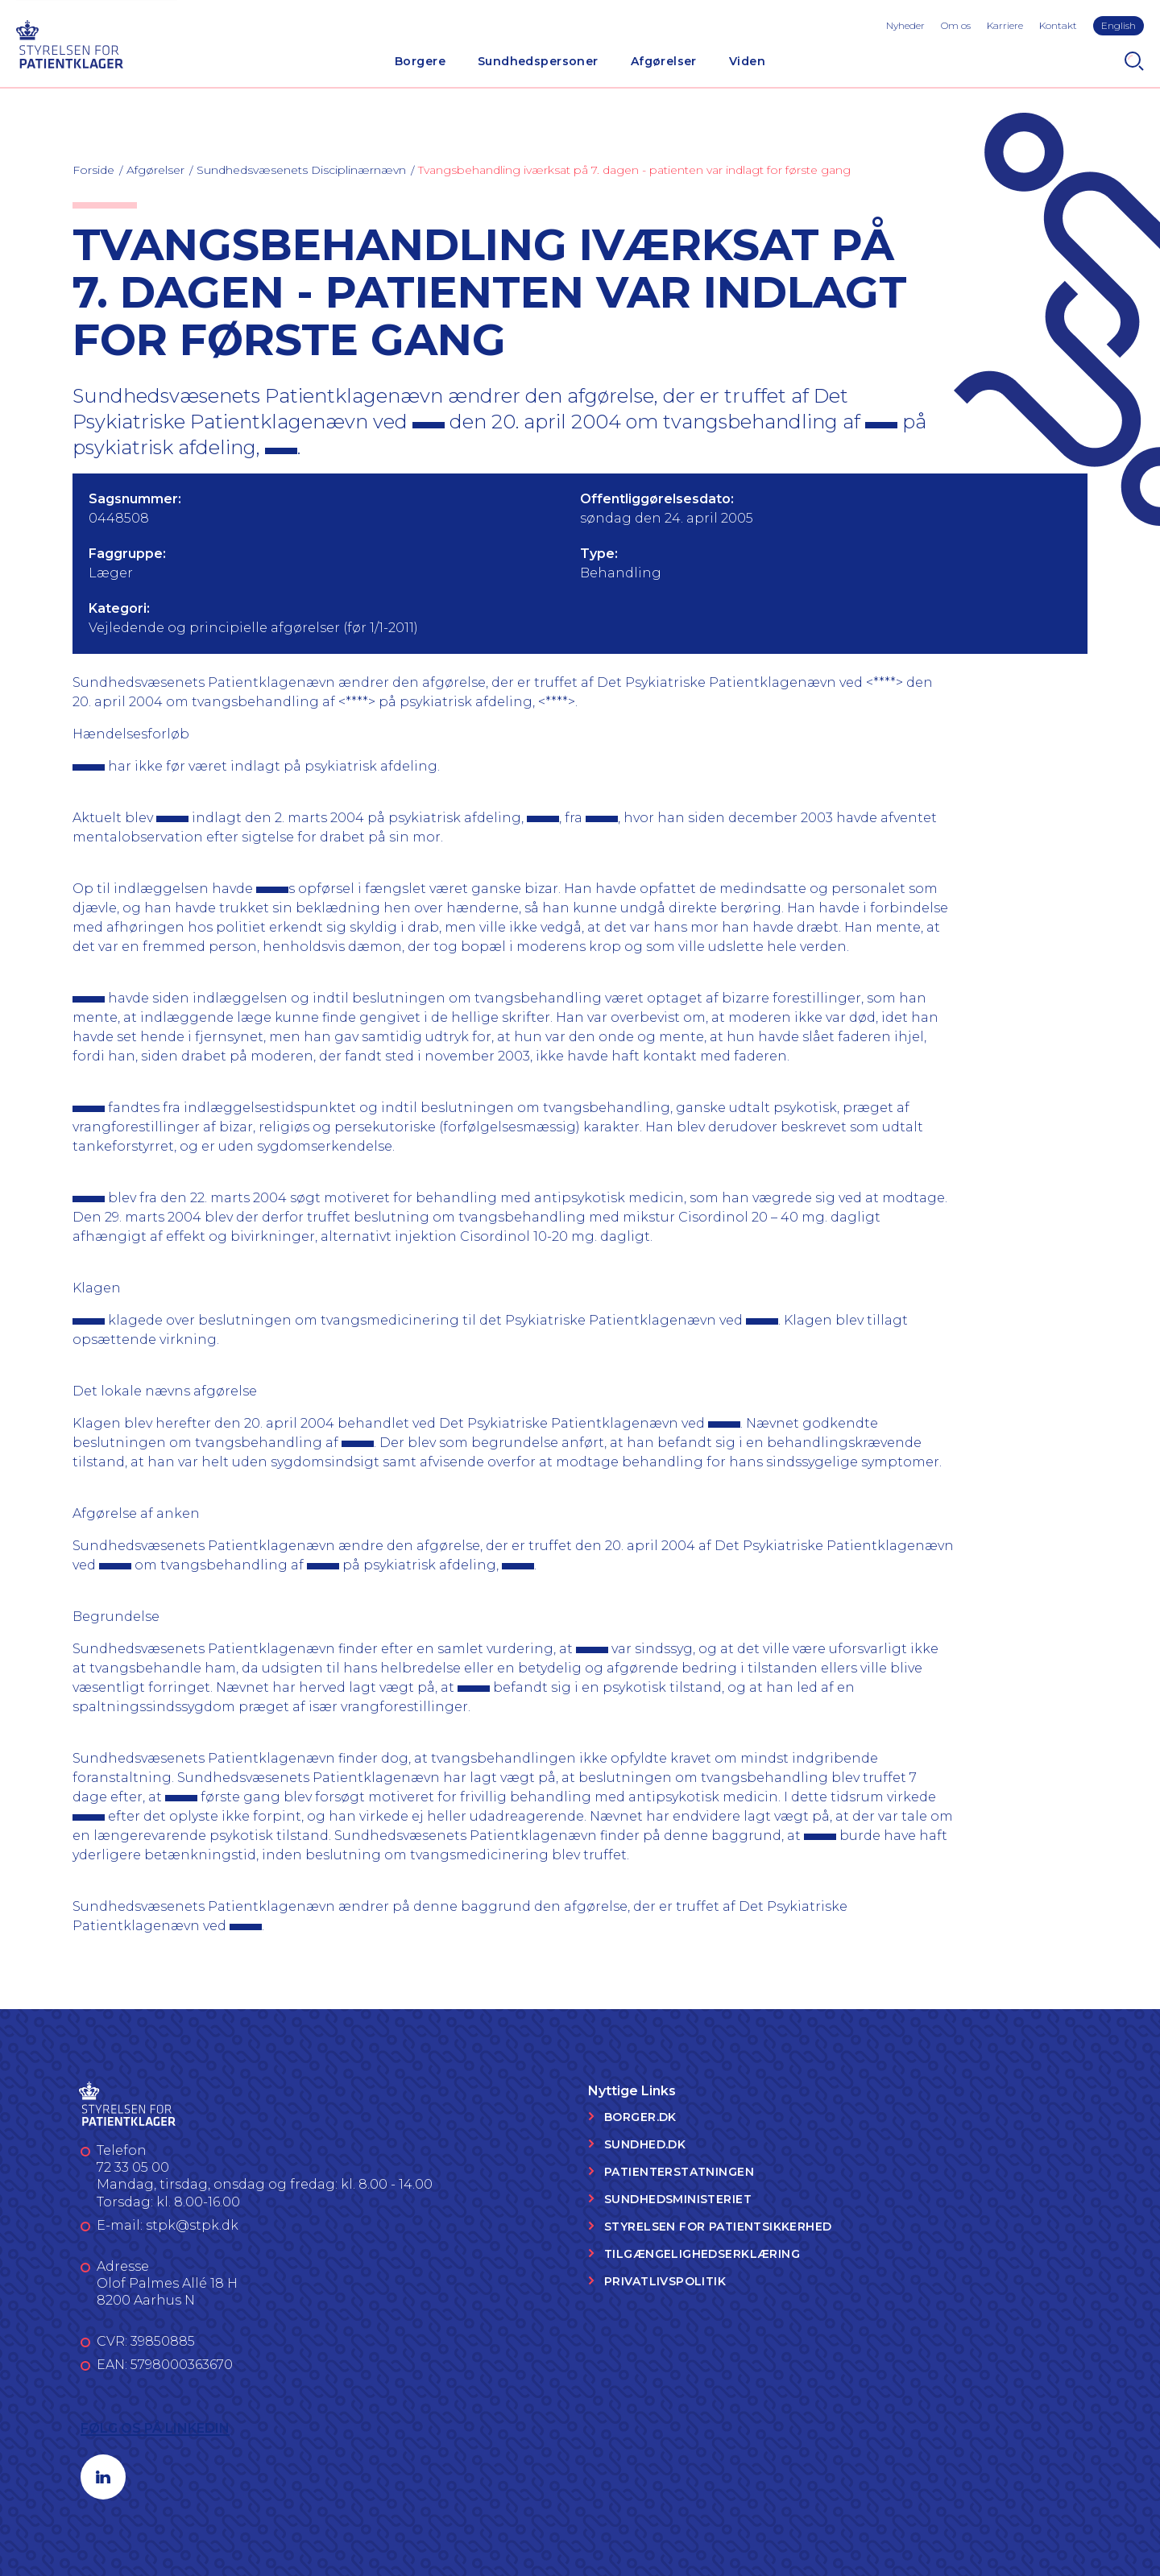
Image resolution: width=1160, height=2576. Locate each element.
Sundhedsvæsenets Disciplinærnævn (301, 170)
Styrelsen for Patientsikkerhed (718, 2226)
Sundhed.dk (645, 2144)
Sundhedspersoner (538, 61)
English (1118, 25)
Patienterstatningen (679, 2172)
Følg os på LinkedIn (155, 2428)
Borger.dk (640, 2117)
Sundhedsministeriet (678, 2199)
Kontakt (1058, 25)
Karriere (1005, 25)
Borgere (420, 61)
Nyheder (905, 25)
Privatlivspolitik (665, 2281)
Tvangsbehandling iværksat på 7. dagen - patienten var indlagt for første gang (634, 170)
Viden (747, 61)
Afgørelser (664, 61)
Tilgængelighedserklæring (702, 2254)
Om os (956, 25)
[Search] (1134, 61)
